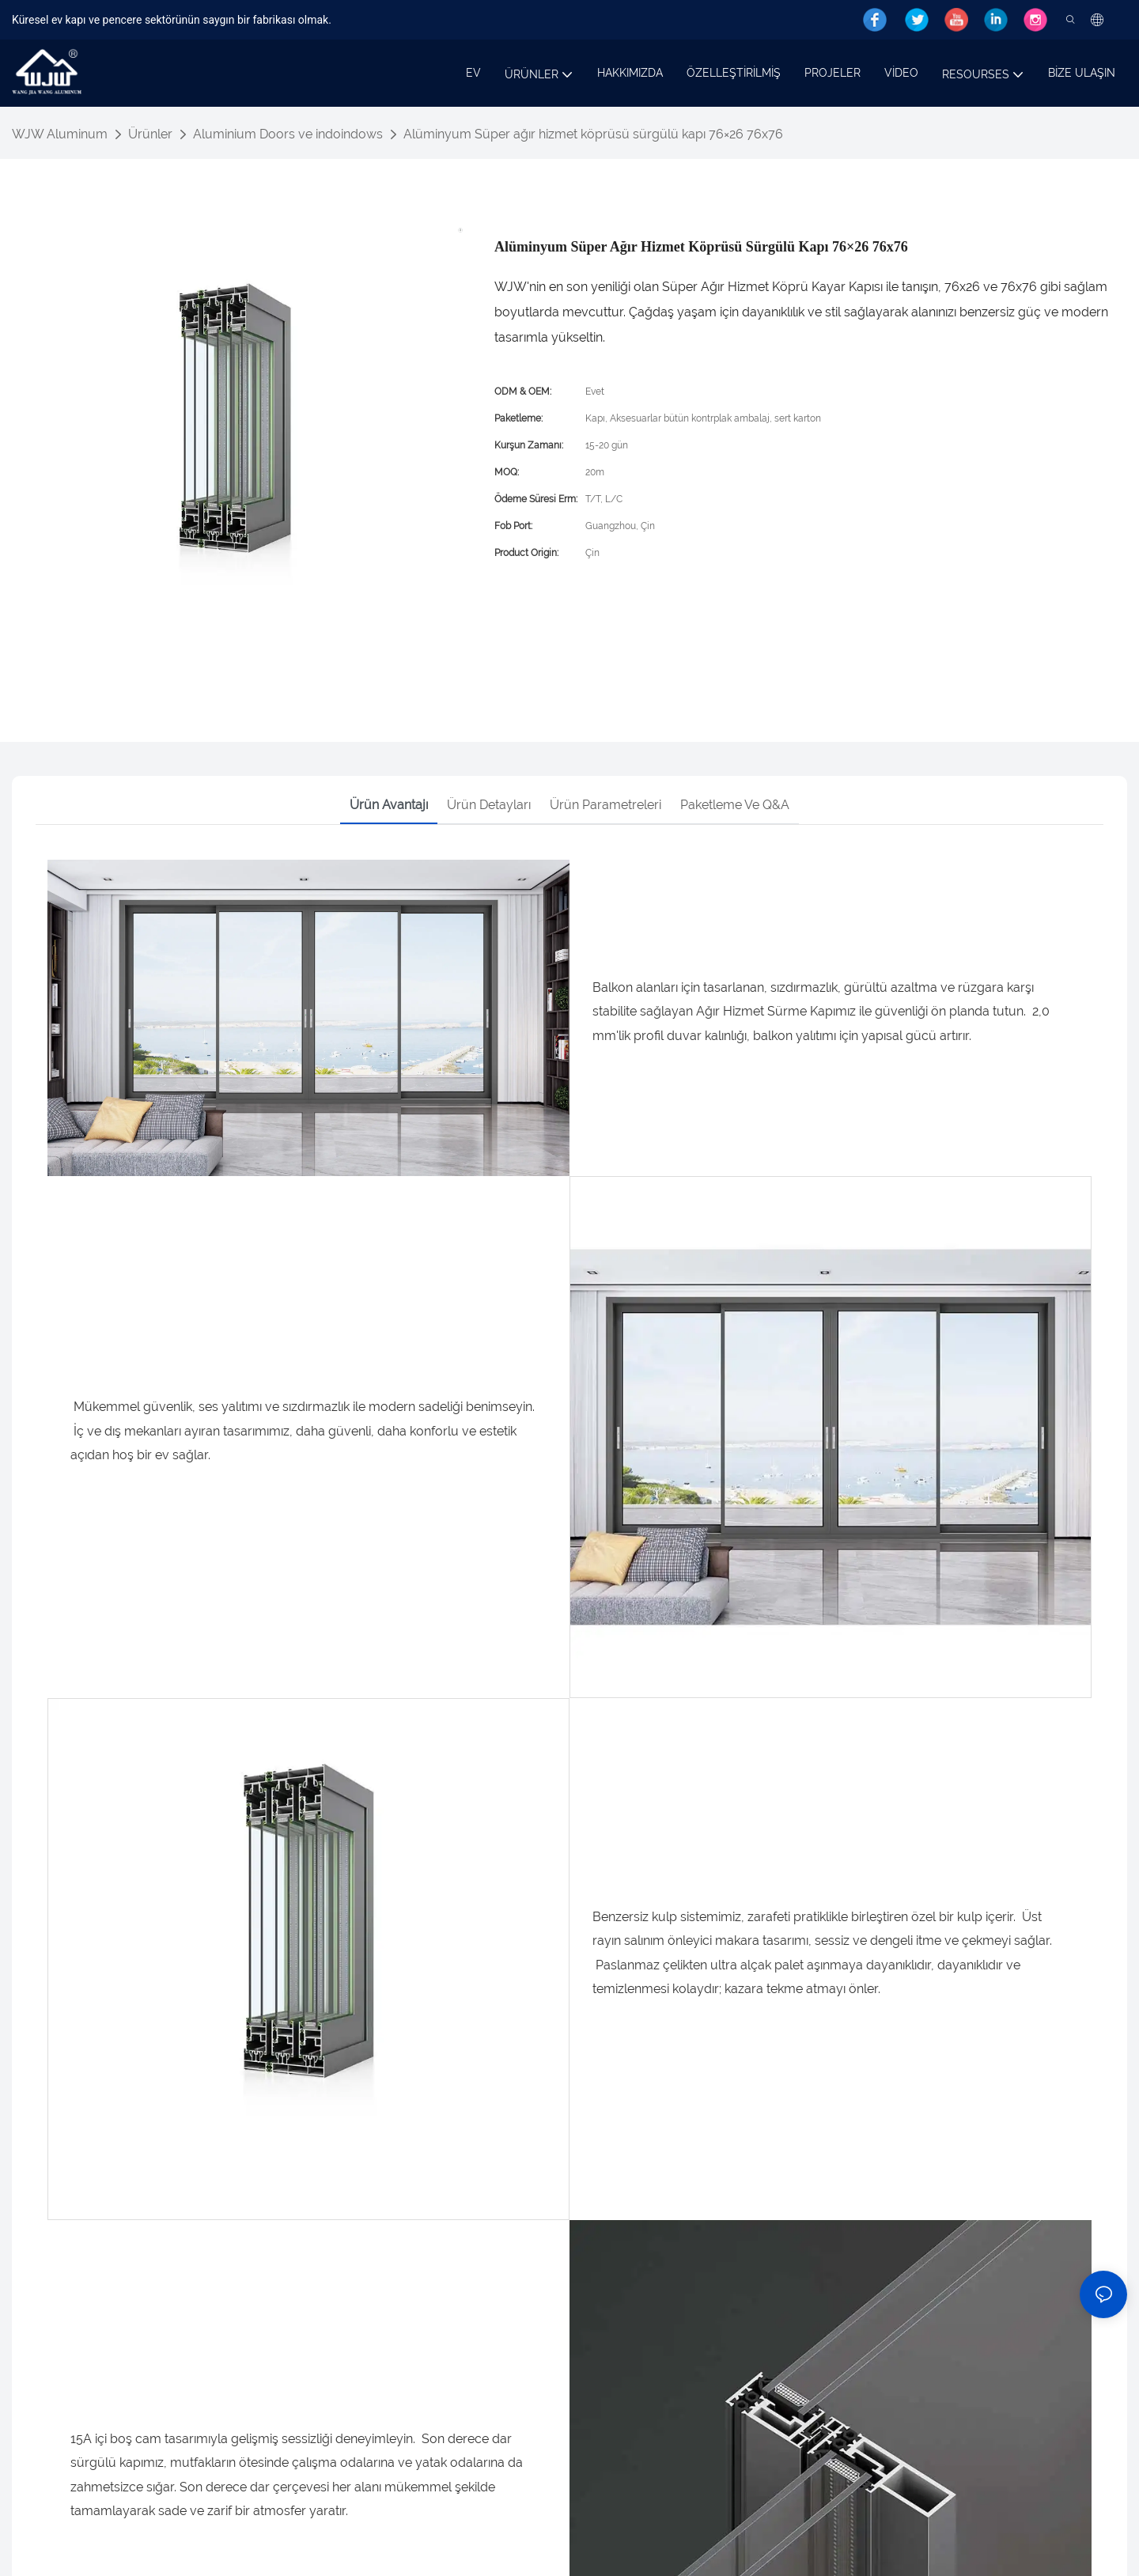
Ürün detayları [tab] (489, 804)
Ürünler (150, 134)
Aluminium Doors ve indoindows (288, 134)
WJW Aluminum (60, 134)
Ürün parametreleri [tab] (605, 804)
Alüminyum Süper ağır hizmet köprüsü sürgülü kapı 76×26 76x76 (593, 134)
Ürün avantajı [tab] (389, 804)
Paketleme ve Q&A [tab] (734, 804)
